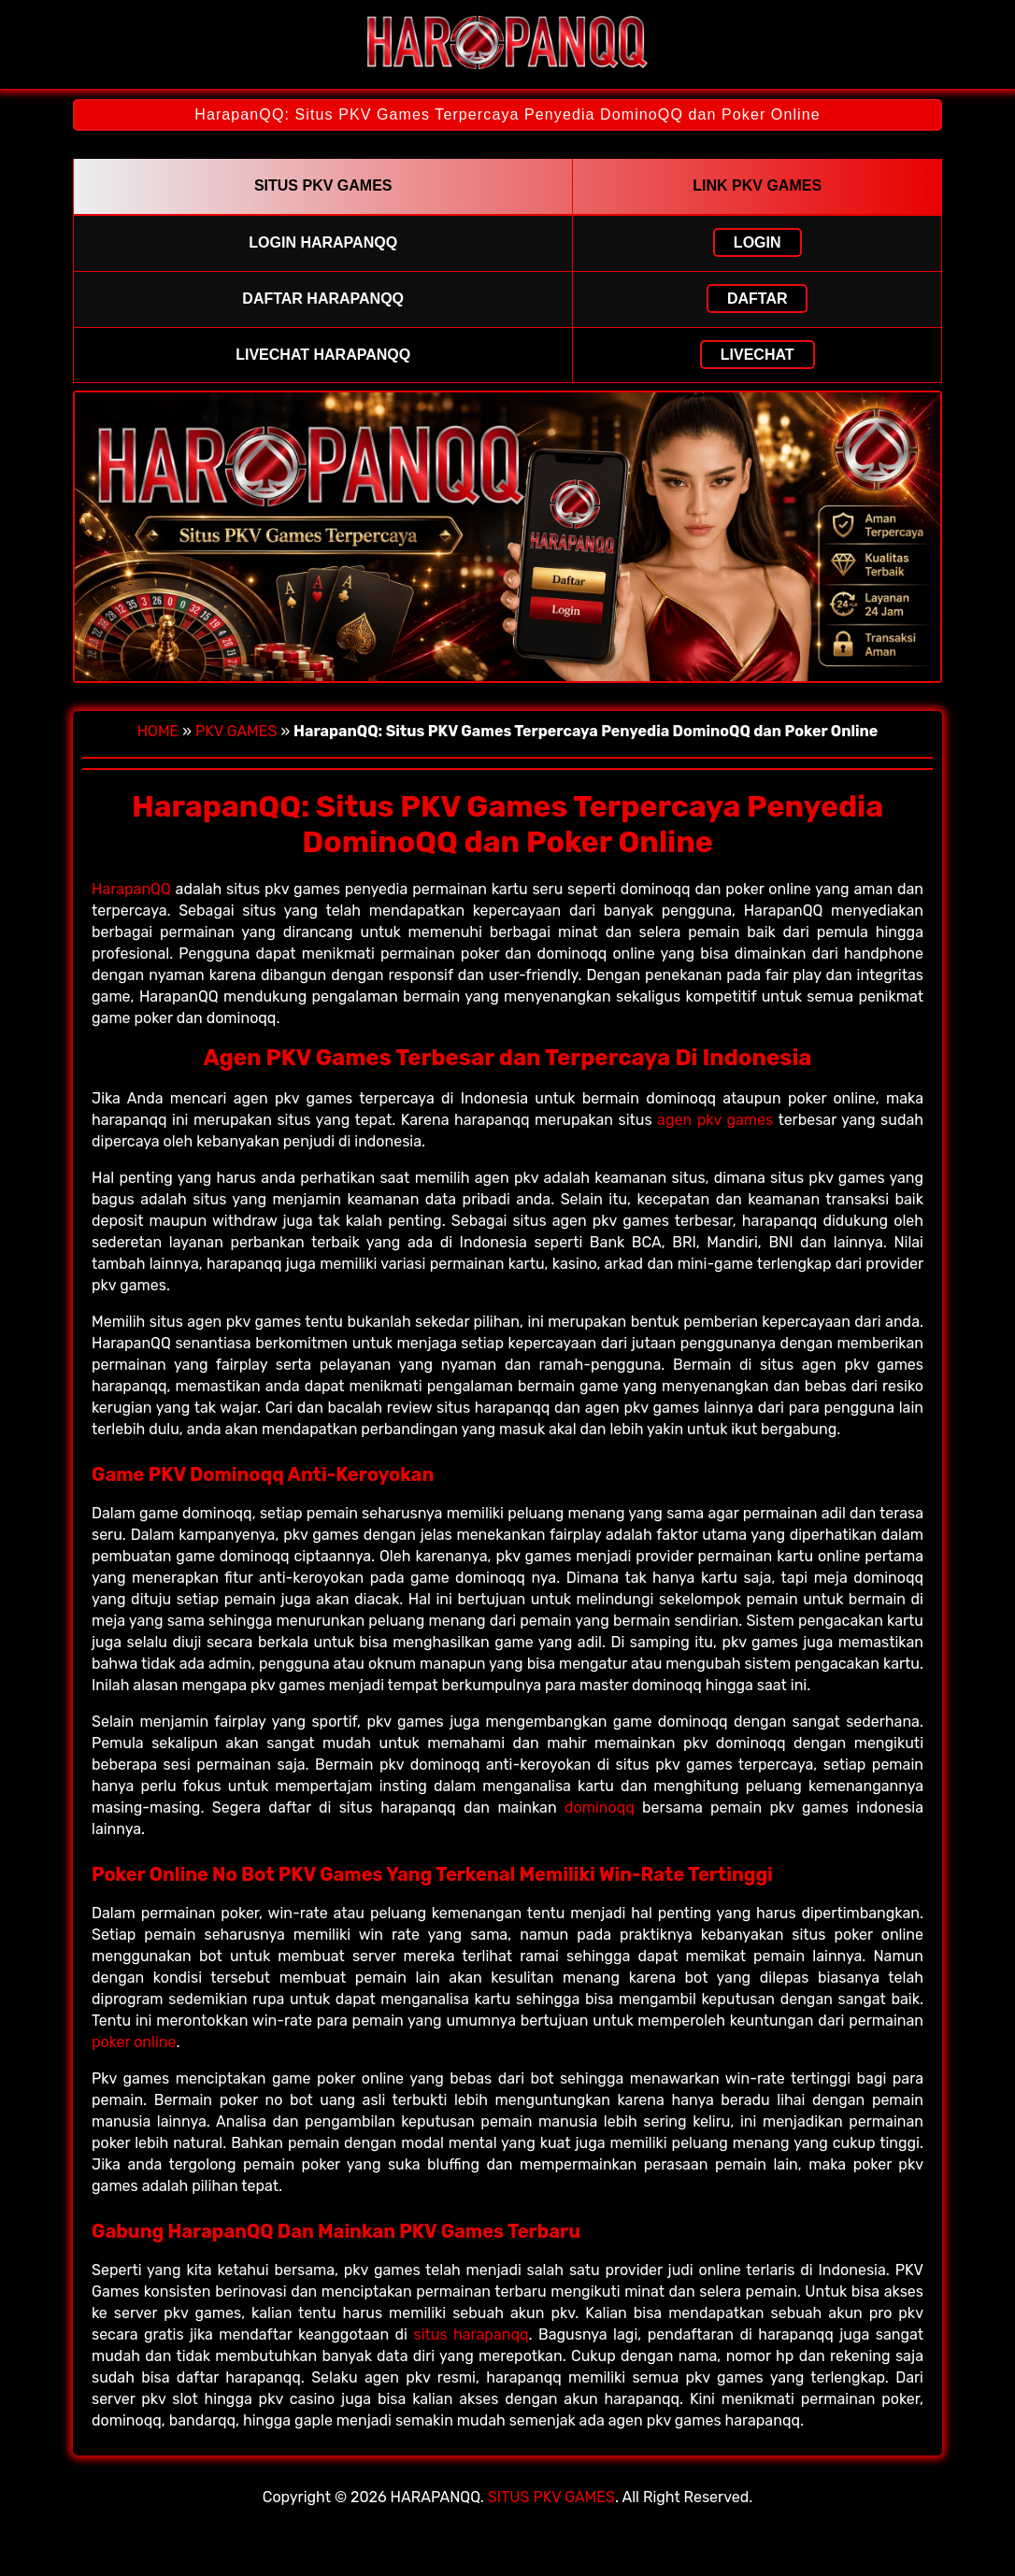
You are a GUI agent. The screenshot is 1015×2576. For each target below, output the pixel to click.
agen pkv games (715, 1120)
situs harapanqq (470, 2334)
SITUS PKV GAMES (551, 2497)
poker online (134, 2042)
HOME (158, 731)
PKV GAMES (236, 731)
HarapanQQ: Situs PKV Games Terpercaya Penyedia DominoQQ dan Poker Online (507, 114)
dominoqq (600, 1807)
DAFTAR (757, 298)
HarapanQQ (131, 889)
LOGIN (757, 242)
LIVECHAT (757, 355)
